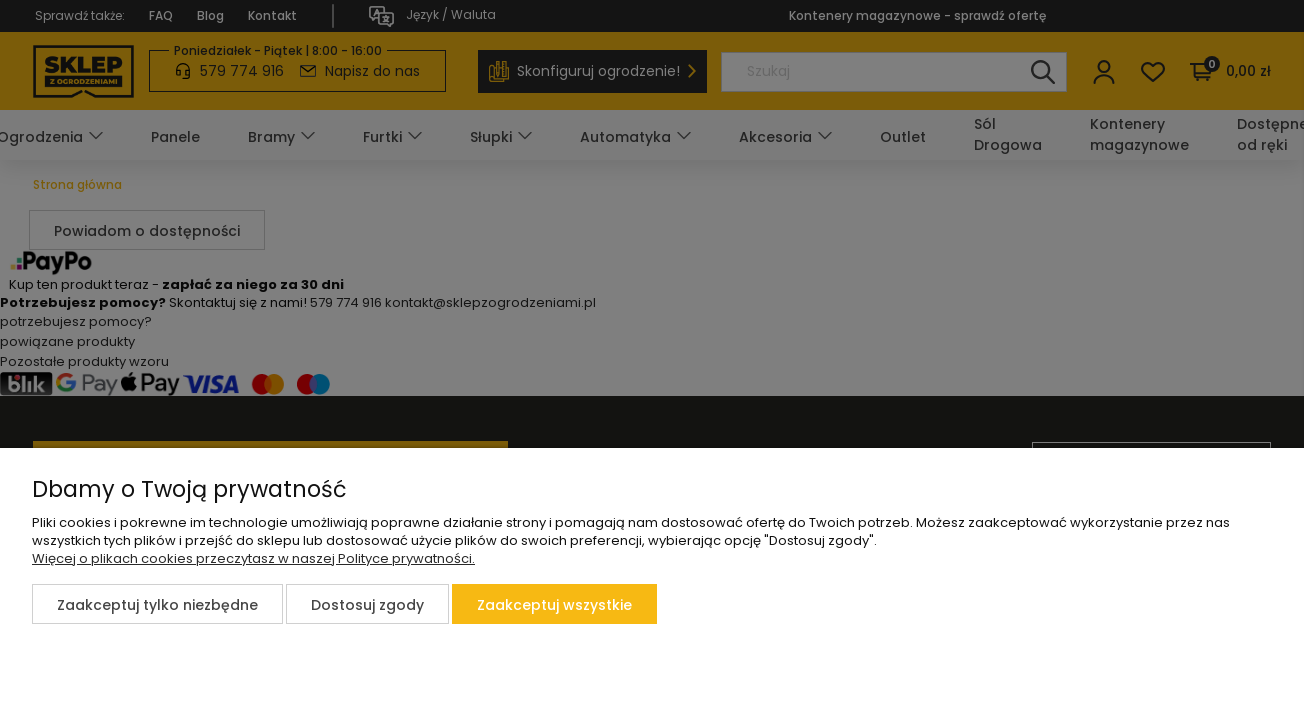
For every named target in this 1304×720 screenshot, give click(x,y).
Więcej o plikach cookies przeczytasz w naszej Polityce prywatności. (253, 558)
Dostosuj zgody (367, 605)
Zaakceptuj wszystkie (554, 605)
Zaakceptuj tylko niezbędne (157, 605)
